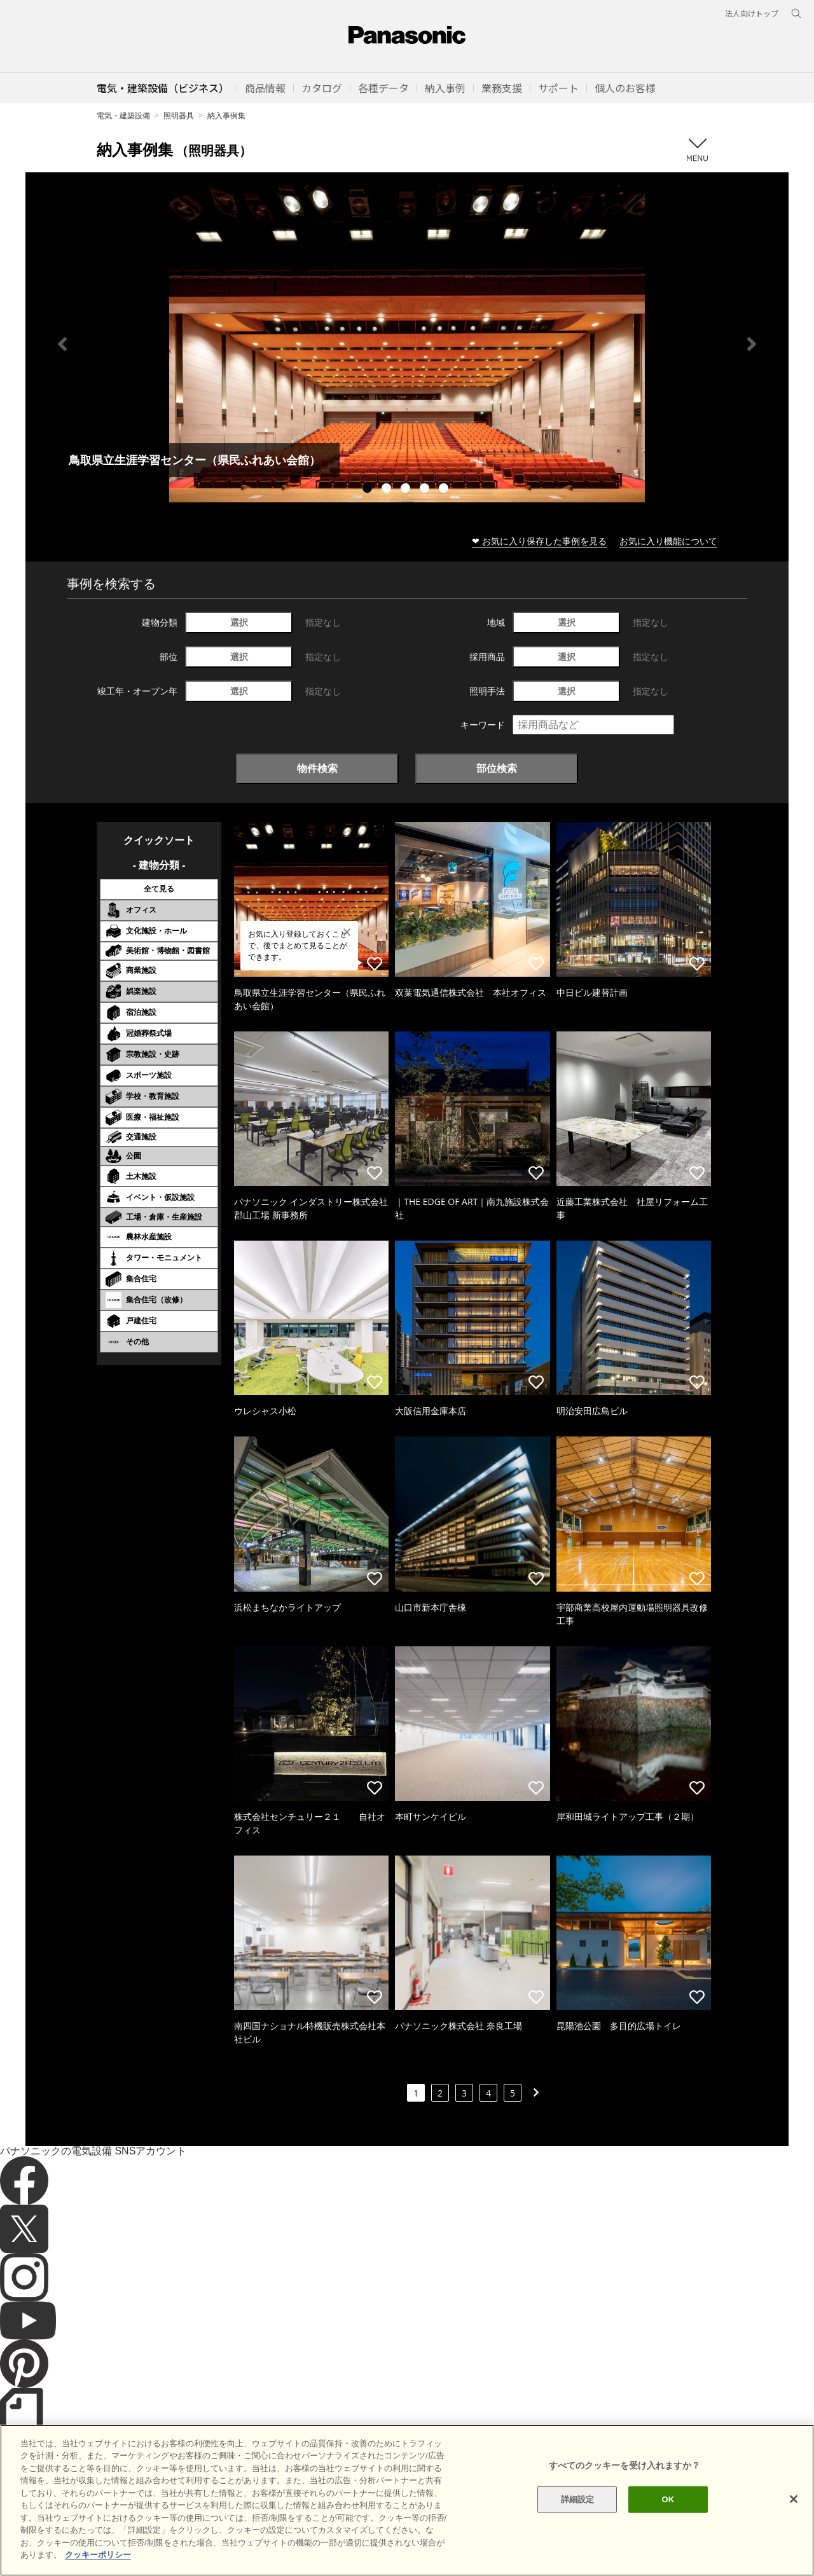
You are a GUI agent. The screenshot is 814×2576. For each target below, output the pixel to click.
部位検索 (496, 768)
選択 (239, 622)
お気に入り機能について (668, 541)
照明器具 (178, 115)
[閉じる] (794, 2521)
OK (667, 2521)
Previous (62, 344)
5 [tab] (445, 489)
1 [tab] (368, 489)
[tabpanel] (407, 343)
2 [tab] (388, 489)
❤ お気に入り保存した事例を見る (539, 541)
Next (751, 344)
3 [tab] (407, 489)
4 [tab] (426, 489)
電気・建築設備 (123, 115)
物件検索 (317, 768)
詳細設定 (578, 2521)
